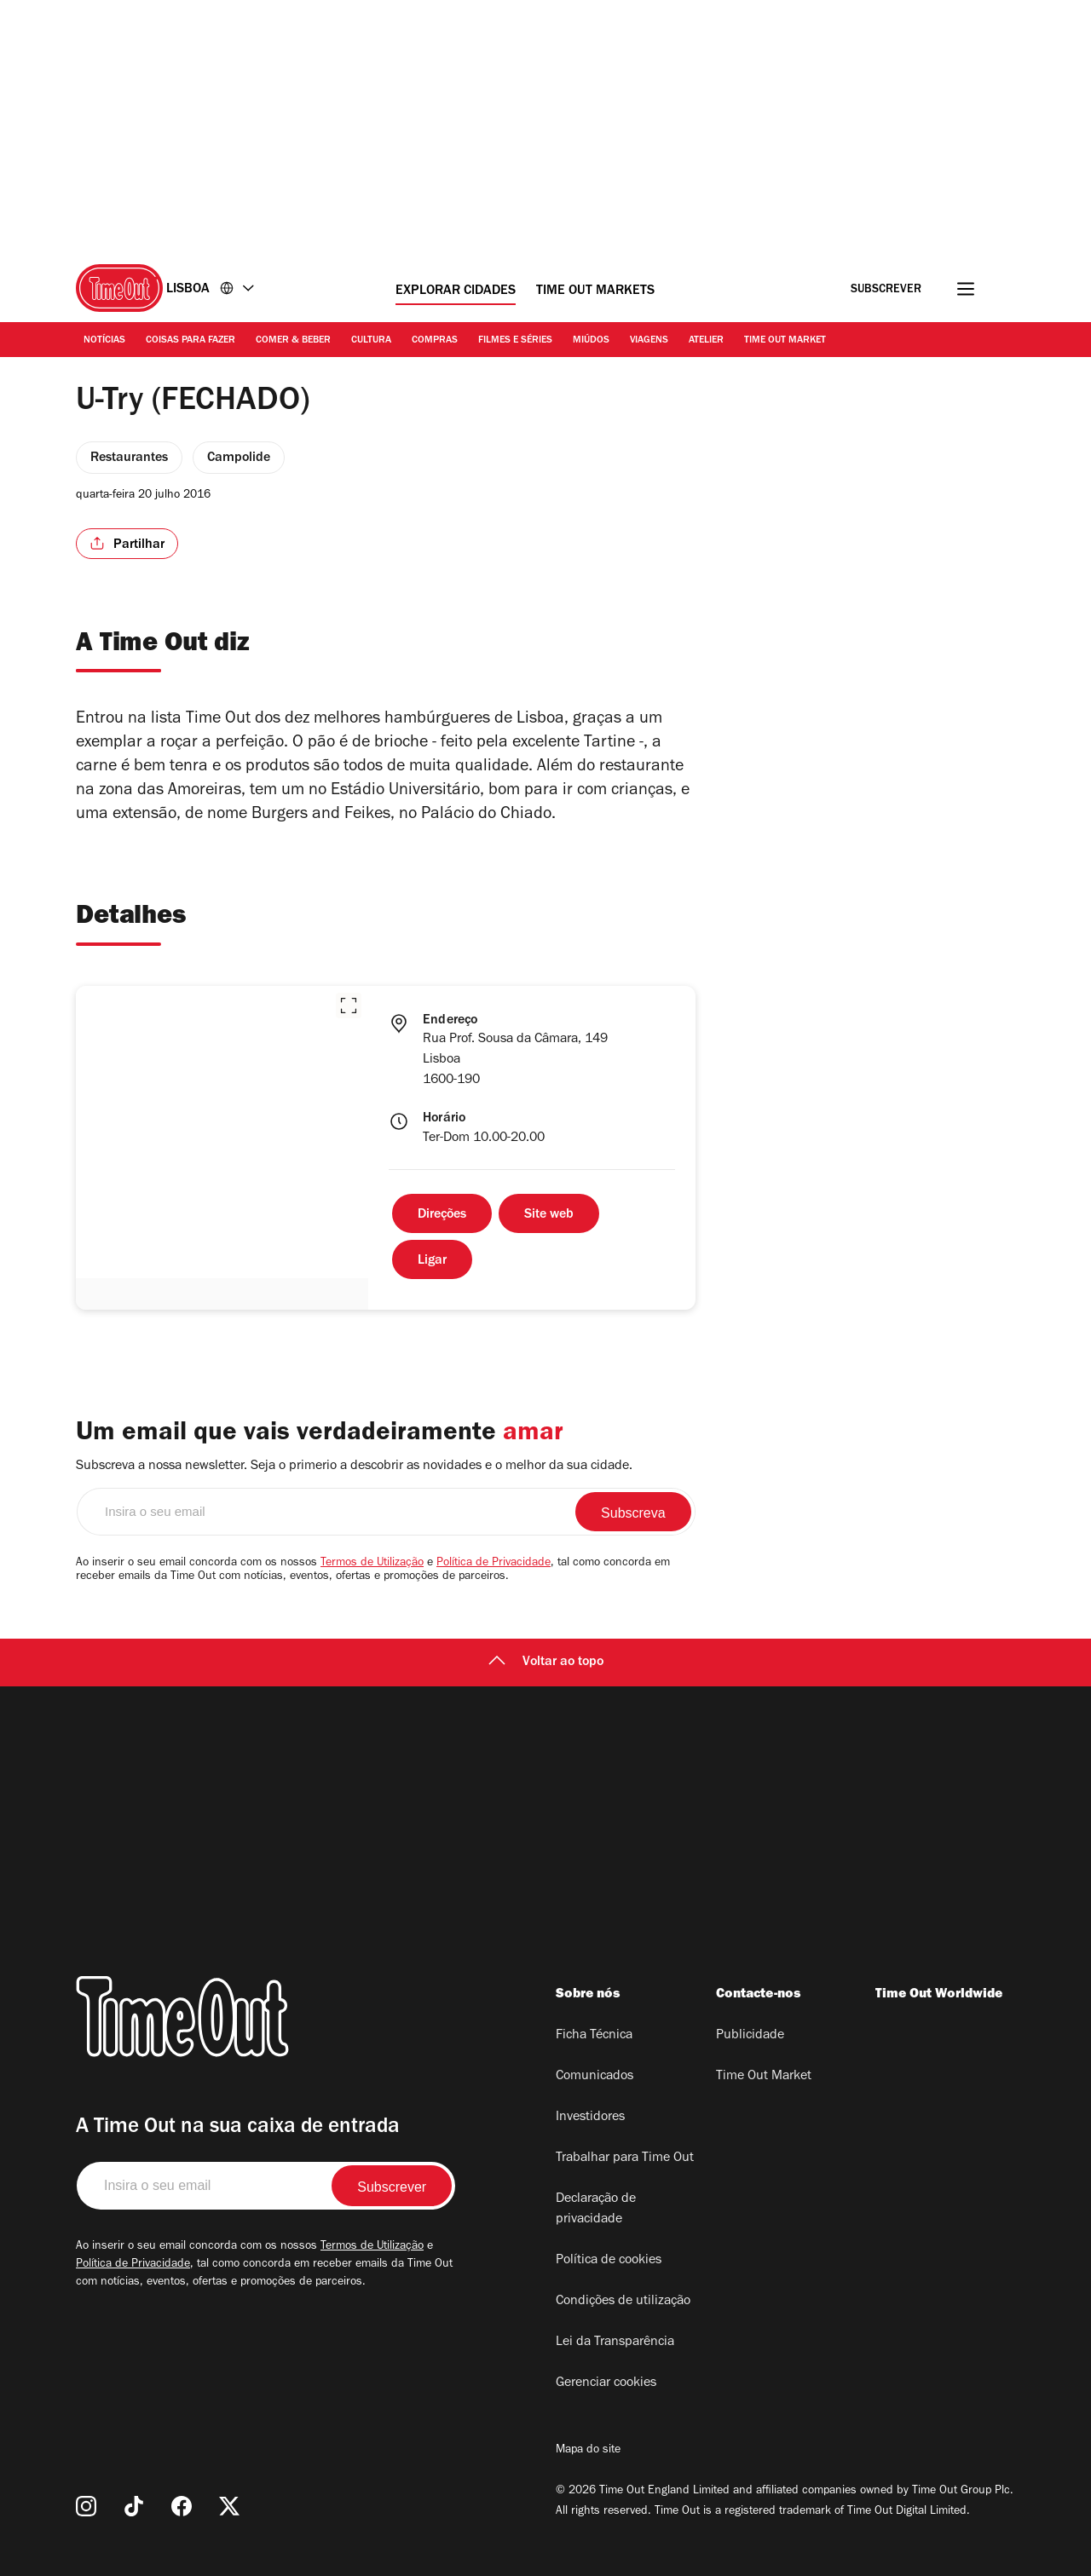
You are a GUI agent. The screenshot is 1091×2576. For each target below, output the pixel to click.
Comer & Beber (293, 341)
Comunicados (594, 2076)
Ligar (432, 1261)
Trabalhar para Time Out (625, 2158)
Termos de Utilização (372, 1564)
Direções (442, 1215)
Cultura (371, 341)
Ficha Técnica (594, 2036)
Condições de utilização (623, 2301)
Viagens (649, 341)
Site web (549, 1215)
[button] (348, 1005)
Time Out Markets (595, 291)
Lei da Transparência (615, 2342)
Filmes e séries (515, 341)
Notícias (104, 341)
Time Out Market (785, 341)
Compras (435, 341)
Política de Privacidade (493, 1564)
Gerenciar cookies (606, 2383)
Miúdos (591, 341)
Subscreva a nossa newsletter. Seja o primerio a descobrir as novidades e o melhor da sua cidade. (354, 1466)
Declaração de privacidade (596, 2210)
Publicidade (750, 2036)
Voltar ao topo (545, 1662)
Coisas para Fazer (190, 341)
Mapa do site (588, 2451)
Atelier (706, 341)
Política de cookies (608, 2261)
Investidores (590, 2117)
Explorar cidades (455, 291)
